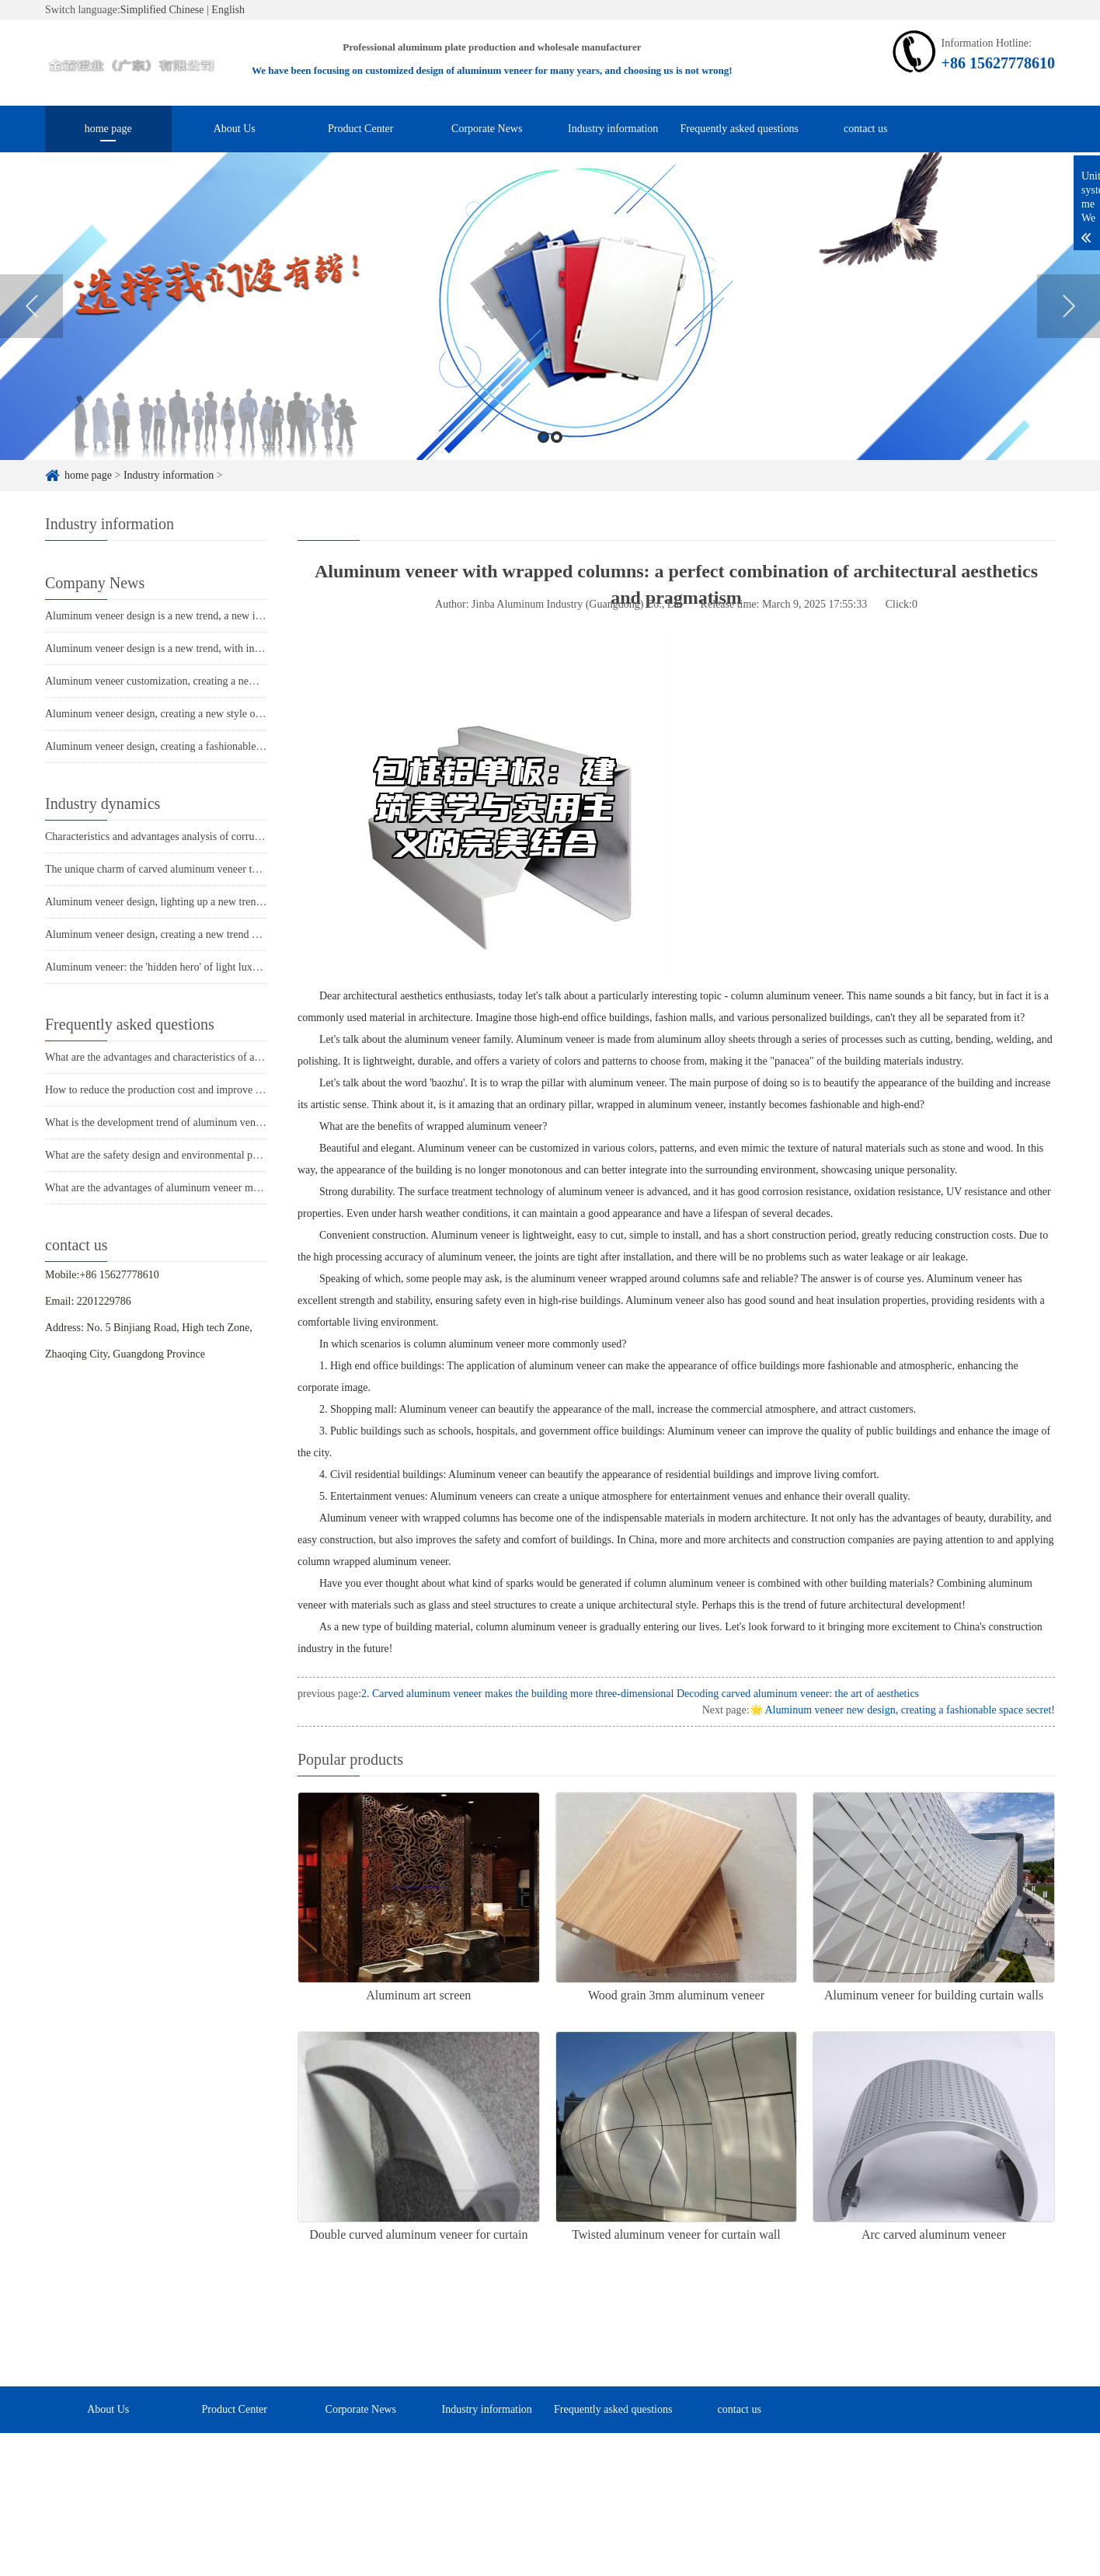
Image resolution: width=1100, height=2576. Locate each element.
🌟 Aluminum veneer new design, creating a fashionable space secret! (902, 1710)
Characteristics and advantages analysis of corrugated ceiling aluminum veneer (216, 836)
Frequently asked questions (740, 128)
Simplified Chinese (162, 10)
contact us (865, 128)
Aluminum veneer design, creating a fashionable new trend (173, 746)
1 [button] (543, 458)
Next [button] (1068, 327)
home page (108, 128)
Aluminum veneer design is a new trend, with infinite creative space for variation (221, 648)
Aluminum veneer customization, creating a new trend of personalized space (211, 681)
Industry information (613, 128)
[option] (550, 327)
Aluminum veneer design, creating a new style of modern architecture (197, 714)
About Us (235, 128)
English (228, 10)
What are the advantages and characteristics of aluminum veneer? (187, 1057)
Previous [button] (31, 327)
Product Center (360, 128)
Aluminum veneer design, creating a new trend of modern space (184, 934)
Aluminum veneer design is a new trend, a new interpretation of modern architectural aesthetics (253, 616)
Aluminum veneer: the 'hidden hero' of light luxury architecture (183, 967)
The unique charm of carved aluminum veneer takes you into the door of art (209, 869)
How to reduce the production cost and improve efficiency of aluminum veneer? (219, 1090)
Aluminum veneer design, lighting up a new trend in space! (174, 902)
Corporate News (486, 128)
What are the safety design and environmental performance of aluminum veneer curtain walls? (250, 1155)
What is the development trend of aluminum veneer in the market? (189, 1122)
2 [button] (556, 458)
